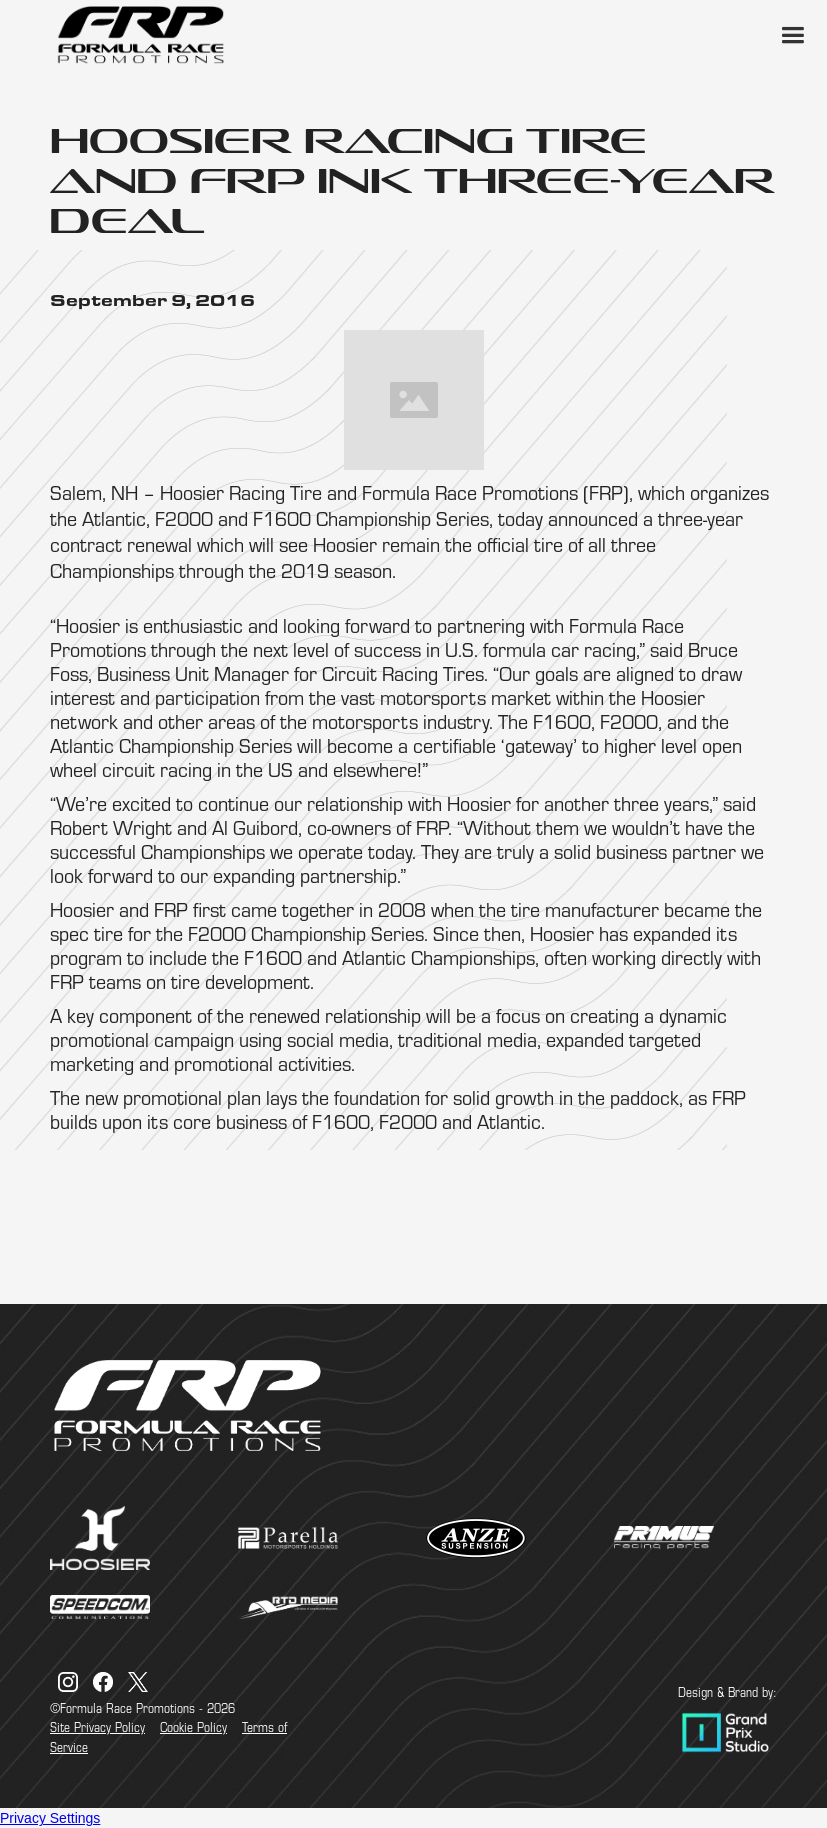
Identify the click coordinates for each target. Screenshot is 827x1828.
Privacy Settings (50, 1818)
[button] (792, 35)
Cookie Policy (193, 1727)
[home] (140, 35)
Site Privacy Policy (97, 1727)
